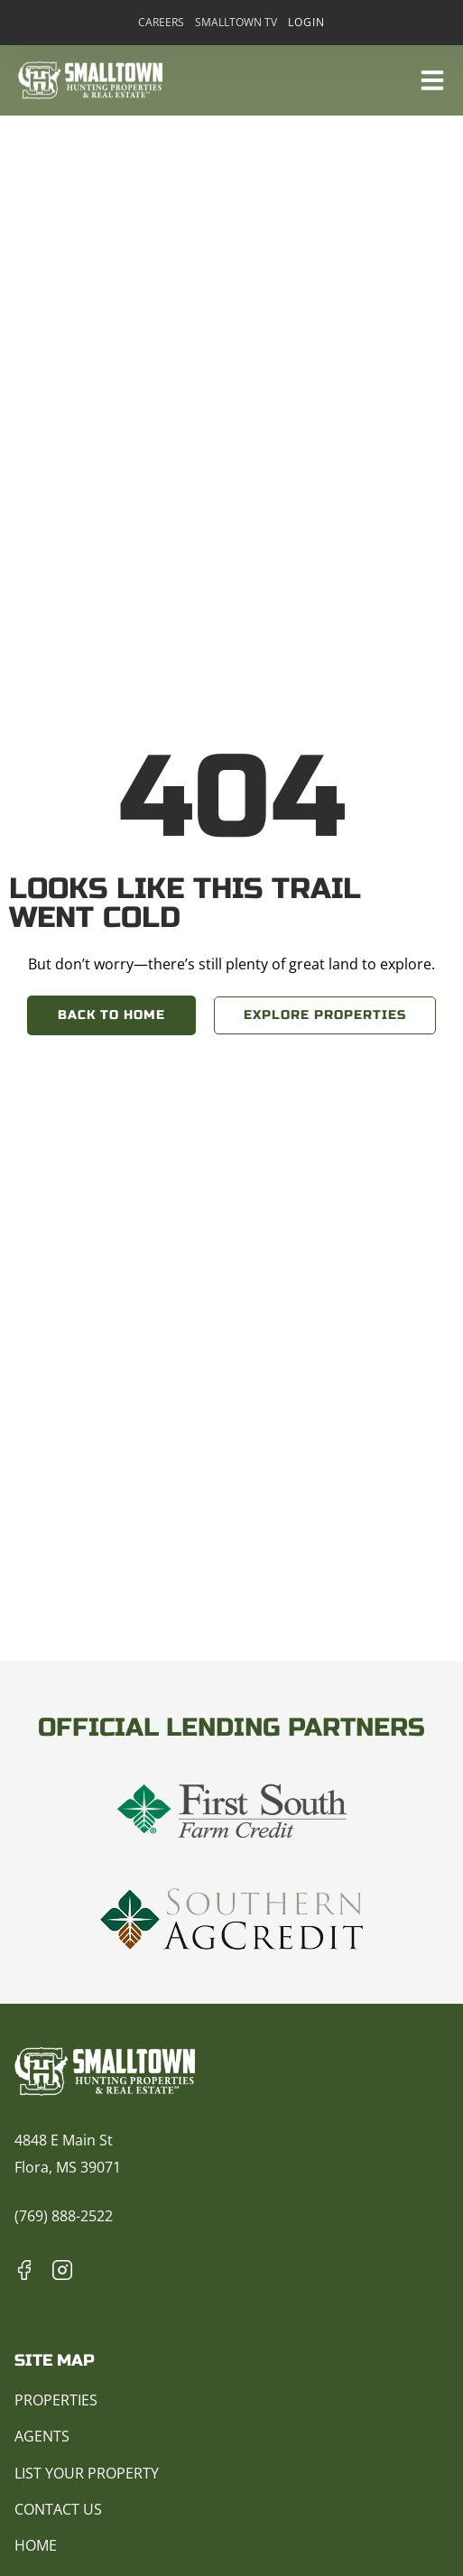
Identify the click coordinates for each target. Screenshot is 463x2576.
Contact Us (58, 2509)
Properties (55, 2400)
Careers (161, 22)
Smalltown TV (236, 22)
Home (35, 2545)
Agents (41, 2436)
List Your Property (86, 2473)
